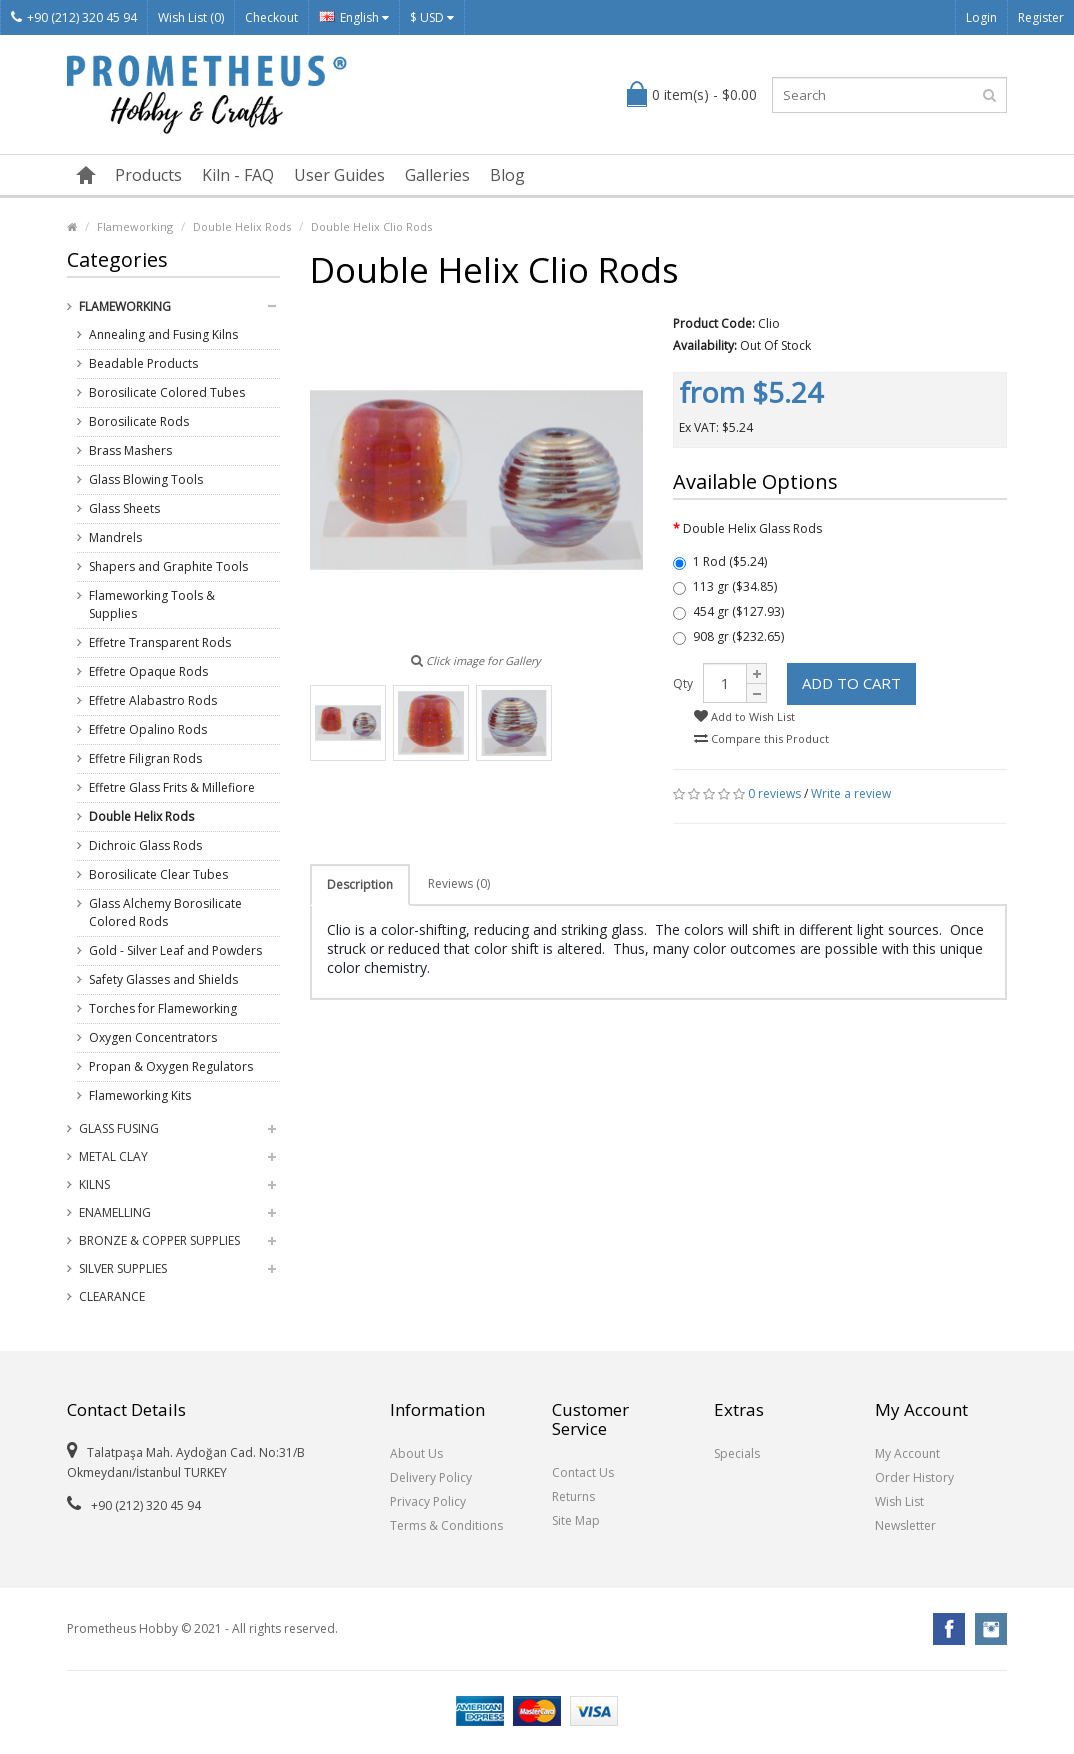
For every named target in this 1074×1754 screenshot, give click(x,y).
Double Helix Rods (242, 226)
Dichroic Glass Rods (145, 845)
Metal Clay (113, 1156)
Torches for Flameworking (163, 1008)
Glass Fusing (119, 1128)
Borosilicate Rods (139, 421)
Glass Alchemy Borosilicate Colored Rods (165, 912)
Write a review (851, 793)
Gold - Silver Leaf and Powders (175, 950)
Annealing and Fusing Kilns (163, 334)
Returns (573, 1496)
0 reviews (774, 793)
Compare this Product (761, 738)
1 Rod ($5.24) (720, 561)
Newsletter (905, 1525)
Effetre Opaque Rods (148, 671)
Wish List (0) (191, 17)
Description (360, 884)
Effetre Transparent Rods (160, 642)
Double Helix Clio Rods (371, 226)
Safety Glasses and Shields (163, 979)
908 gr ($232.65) (728, 636)
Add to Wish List (744, 716)
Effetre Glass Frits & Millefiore (172, 787)
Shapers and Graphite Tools (168, 566)
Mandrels (115, 537)
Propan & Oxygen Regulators (171, 1066)
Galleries (437, 175)
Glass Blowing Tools (146, 479)
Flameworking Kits (140, 1095)
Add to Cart (851, 683)
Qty (683, 683)
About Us (416, 1453)
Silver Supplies (123, 1268)
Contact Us (583, 1472)
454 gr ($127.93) (728, 611)
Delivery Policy (431, 1477)
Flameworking (135, 226)
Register (1041, 17)
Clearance (112, 1296)
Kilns (94, 1184)
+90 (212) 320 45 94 (74, 17)
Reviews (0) (459, 883)
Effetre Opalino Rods (148, 729)
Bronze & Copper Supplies (159, 1240)
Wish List (899, 1501)
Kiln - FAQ (238, 175)
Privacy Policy (428, 1501)
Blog (507, 175)
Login (981, 17)
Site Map (576, 1520)
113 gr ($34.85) (725, 586)
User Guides (339, 175)
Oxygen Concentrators (153, 1037)
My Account (907, 1453)
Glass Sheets (124, 508)
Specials (737, 1453)
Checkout (271, 17)
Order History (914, 1477)
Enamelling (115, 1212)
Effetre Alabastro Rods (153, 700)
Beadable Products (143, 363)
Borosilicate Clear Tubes (158, 874)
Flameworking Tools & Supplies (152, 604)
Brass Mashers (130, 450)
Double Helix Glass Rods (752, 528)
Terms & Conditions (446, 1525)
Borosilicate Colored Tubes (167, 392)
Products (148, 175)
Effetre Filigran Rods (145, 758)
